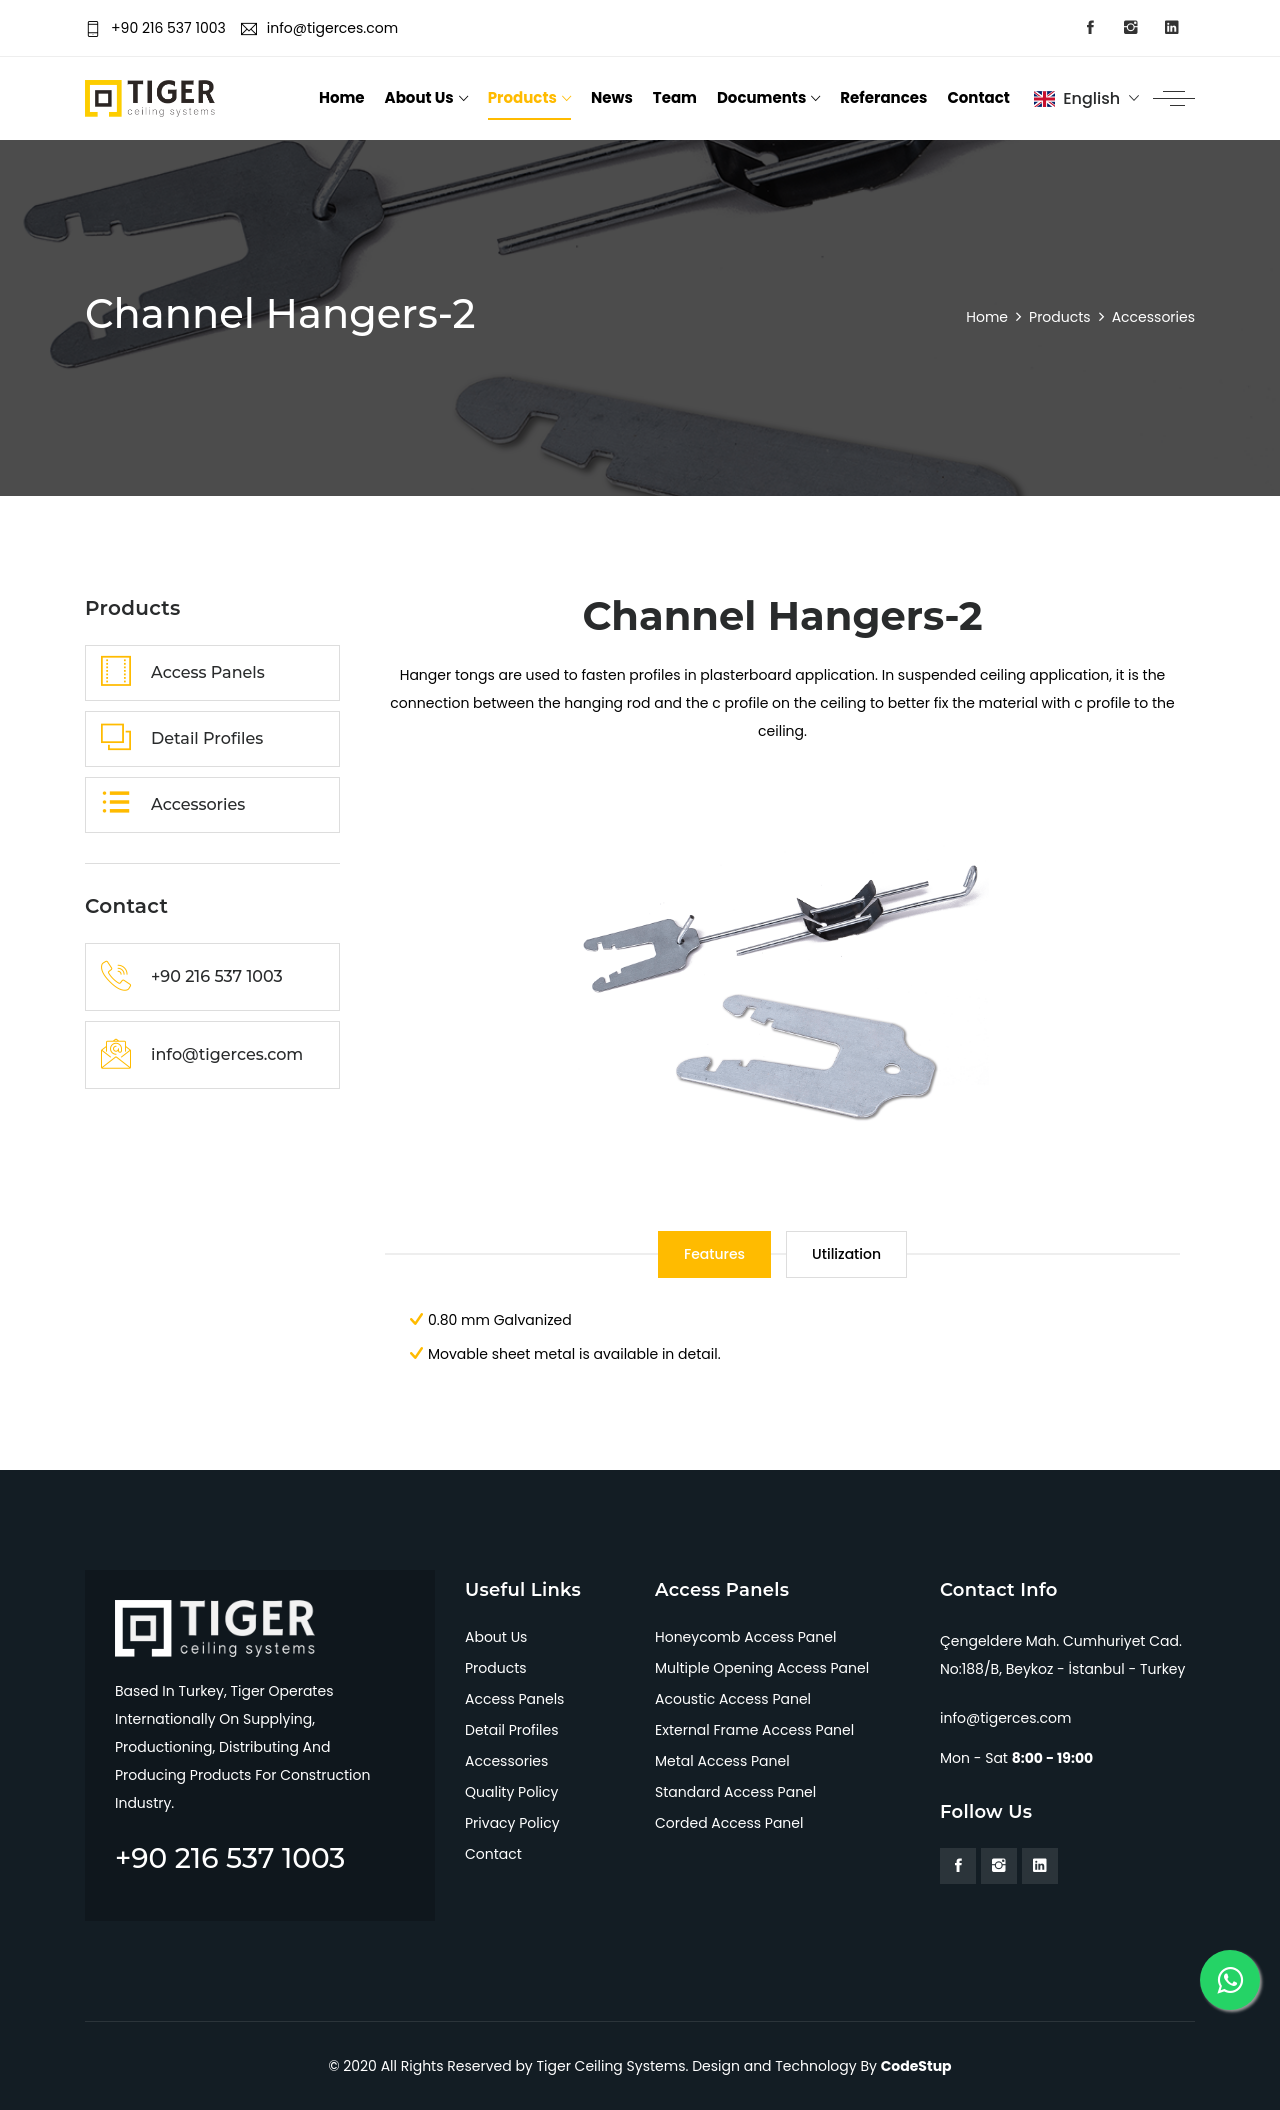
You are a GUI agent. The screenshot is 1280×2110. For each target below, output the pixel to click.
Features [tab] (714, 1254)
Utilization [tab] (846, 1254)
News (612, 97)
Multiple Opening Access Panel (762, 1668)
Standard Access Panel (735, 1792)
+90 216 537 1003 (155, 28)
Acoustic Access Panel (733, 1699)
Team (675, 97)
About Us (419, 97)
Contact (978, 97)
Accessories (506, 1761)
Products (522, 97)
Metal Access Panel (722, 1761)
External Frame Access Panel (754, 1730)
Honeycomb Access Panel (745, 1637)
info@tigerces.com (319, 28)
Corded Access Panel (729, 1823)
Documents (761, 97)
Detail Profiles (512, 1730)
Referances (883, 97)
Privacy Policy (512, 1823)
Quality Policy (511, 1792)
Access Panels (514, 1699)
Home (342, 97)
